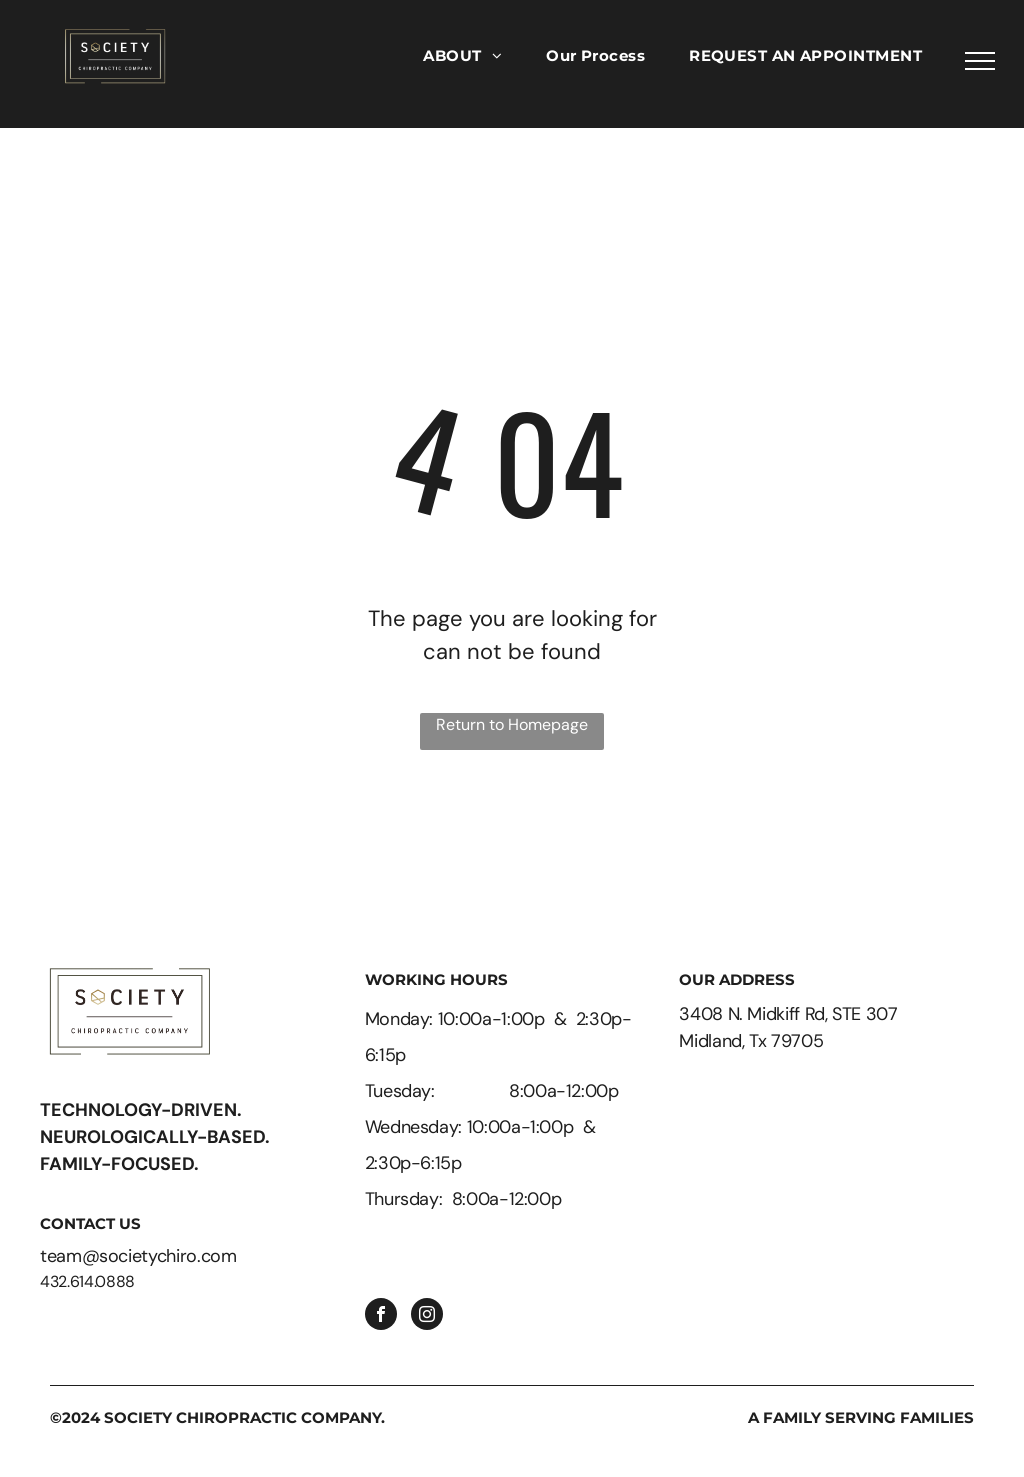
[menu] (980, 61)
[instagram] (427, 1316)
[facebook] (381, 1316)
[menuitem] (462, 56)
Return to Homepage (512, 724)
